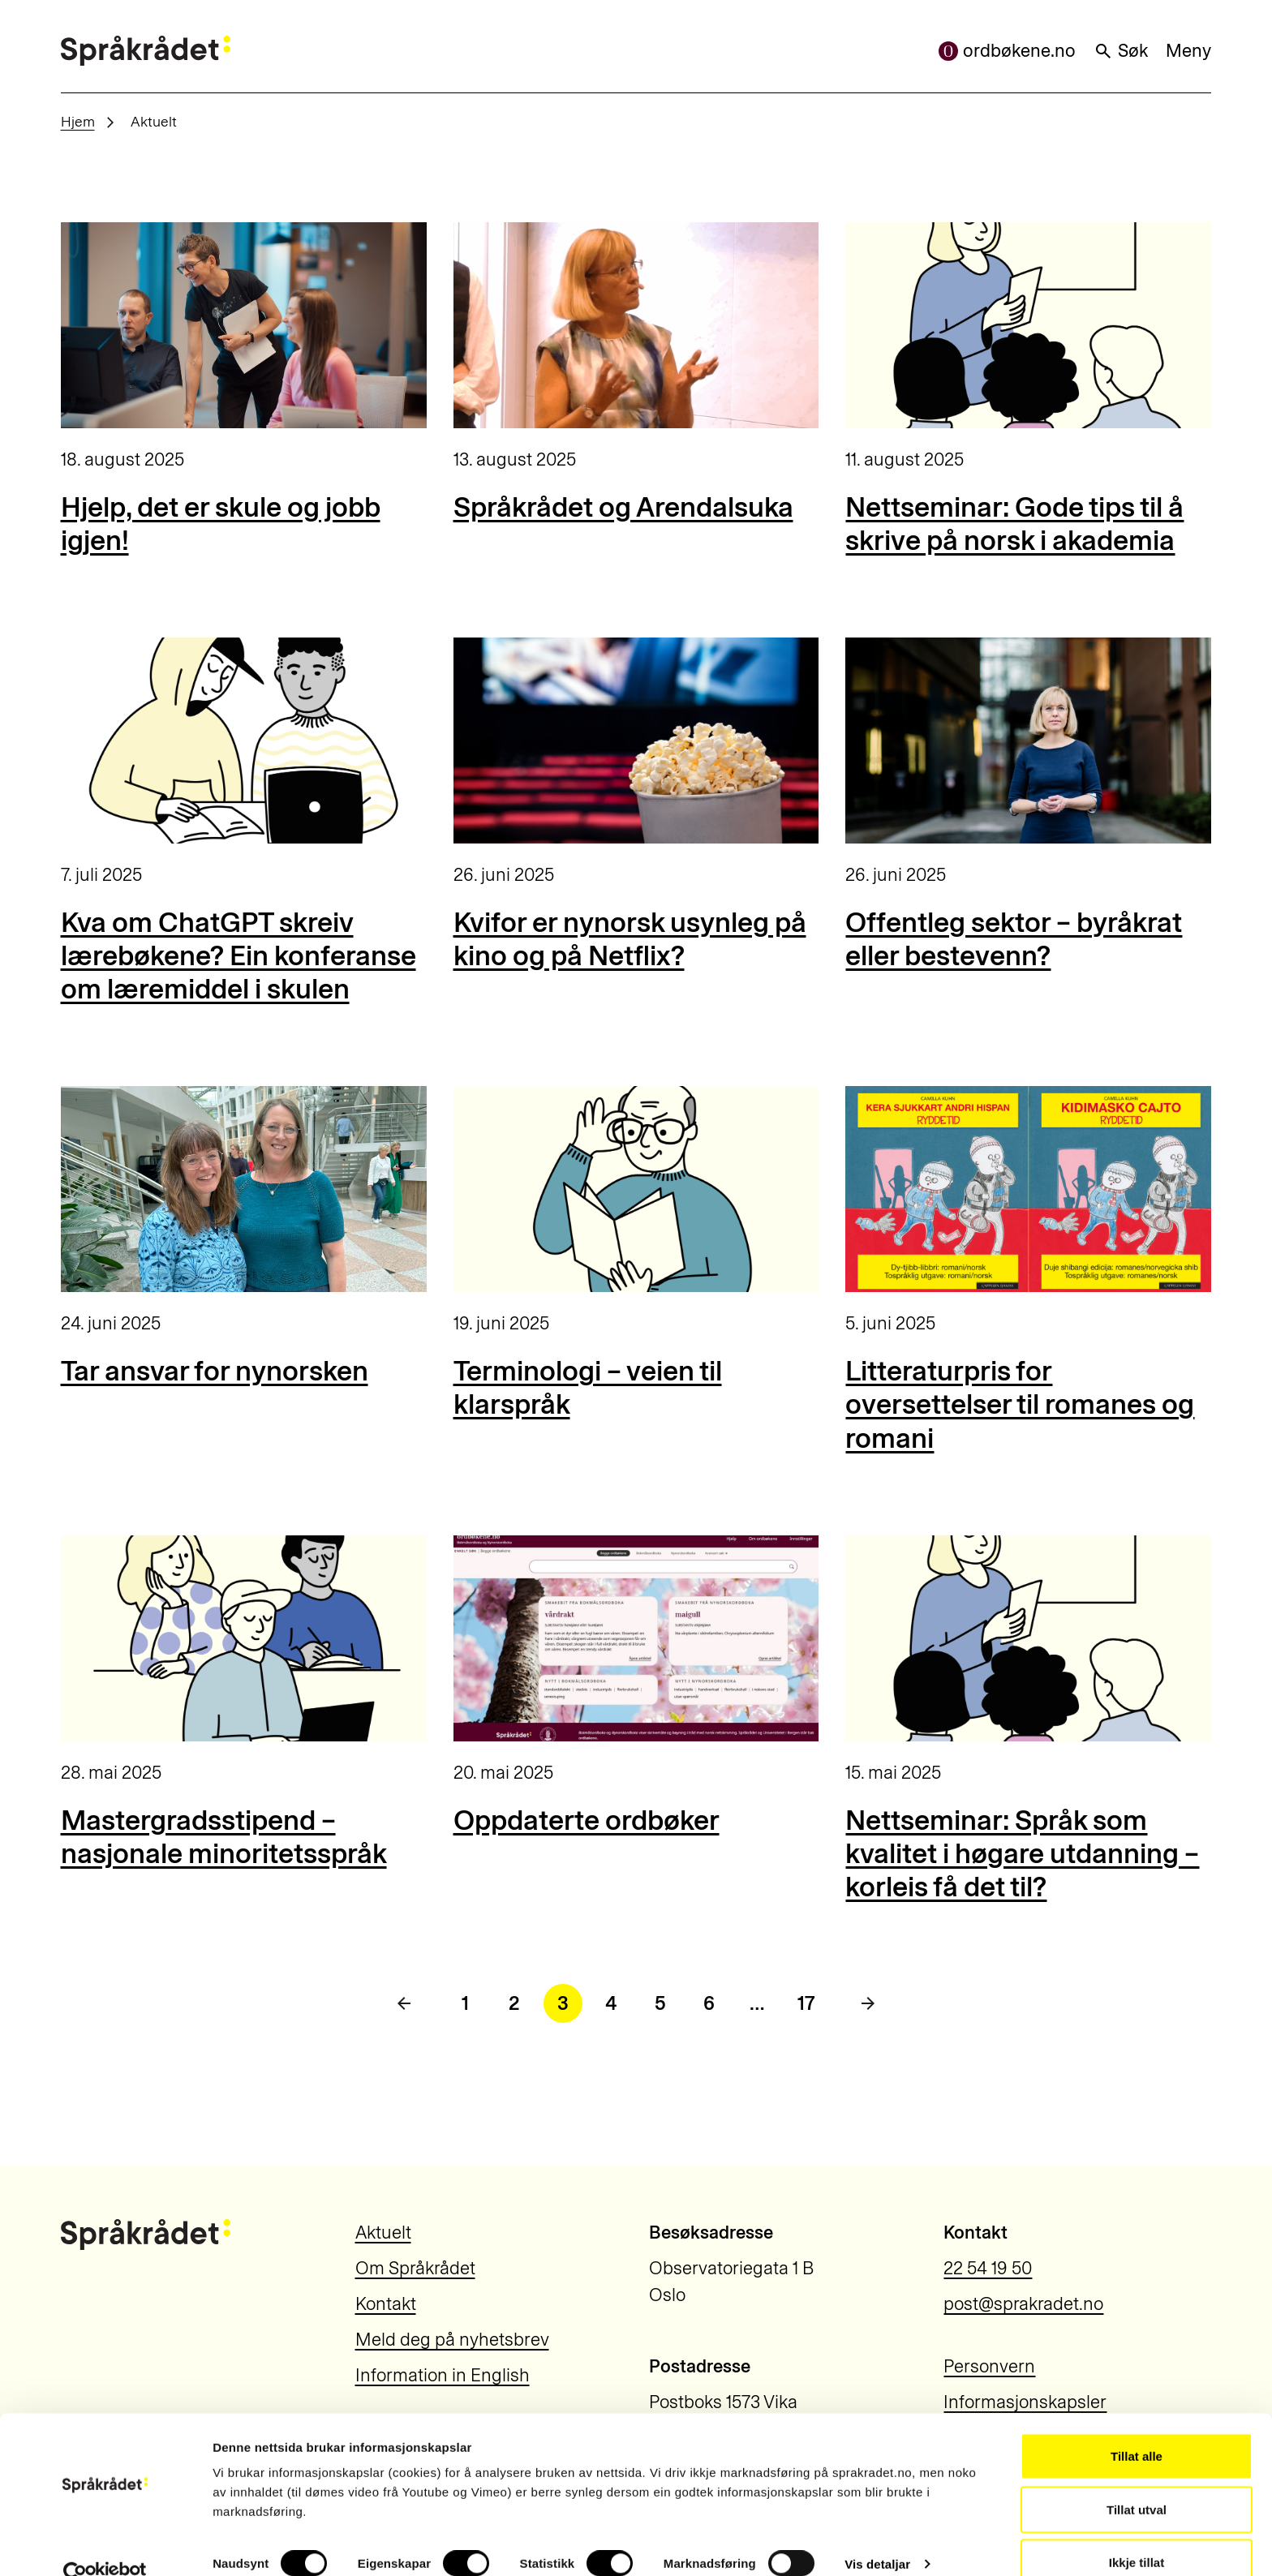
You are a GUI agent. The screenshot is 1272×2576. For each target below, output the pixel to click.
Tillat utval (1137, 2480)
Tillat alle (1136, 2426)
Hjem (78, 121)
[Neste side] (868, 2003)
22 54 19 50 (987, 2268)
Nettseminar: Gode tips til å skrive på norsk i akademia (1014, 524)
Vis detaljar (877, 2534)
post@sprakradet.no (1023, 2304)
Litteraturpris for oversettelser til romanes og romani (1019, 1405)
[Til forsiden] (145, 51)
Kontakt (385, 2304)
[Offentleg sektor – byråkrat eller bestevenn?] (1028, 741)
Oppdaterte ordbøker (586, 1820)
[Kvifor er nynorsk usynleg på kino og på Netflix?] (636, 741)
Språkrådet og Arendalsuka (623, 507)
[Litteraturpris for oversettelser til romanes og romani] (1028, 1189)
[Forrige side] (404, 2003)
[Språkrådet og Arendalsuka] (636, 325)
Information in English (442, 2375)
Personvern (989, 2366)
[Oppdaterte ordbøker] (636, 1638)
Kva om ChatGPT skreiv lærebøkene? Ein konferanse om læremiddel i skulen (238, 956)
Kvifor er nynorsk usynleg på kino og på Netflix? (629, 939)
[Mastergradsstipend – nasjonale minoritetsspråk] (244, 1638)
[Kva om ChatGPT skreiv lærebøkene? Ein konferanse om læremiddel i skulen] (244, 741)
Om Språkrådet (415, 2268)
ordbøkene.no (1007, 51)
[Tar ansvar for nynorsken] (244, 1189)
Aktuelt (383, 2232)
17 (806, 2003)
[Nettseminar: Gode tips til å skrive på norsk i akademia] (1028, 325)
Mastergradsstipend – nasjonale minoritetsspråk (224, 1837)
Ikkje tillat (1136, 2533)
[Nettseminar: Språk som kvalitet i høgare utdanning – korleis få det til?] (1028, 1638)
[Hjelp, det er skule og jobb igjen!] (244, 325)
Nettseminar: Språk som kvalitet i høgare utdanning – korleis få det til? (1022, 1854)
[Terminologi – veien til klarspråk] (636, 1189)
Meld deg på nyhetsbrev (452, 2340)
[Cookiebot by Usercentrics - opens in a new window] (105, 2544)
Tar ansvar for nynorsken (214, 1371)
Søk (1121, 51)
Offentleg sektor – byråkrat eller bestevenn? (1013, 939)
